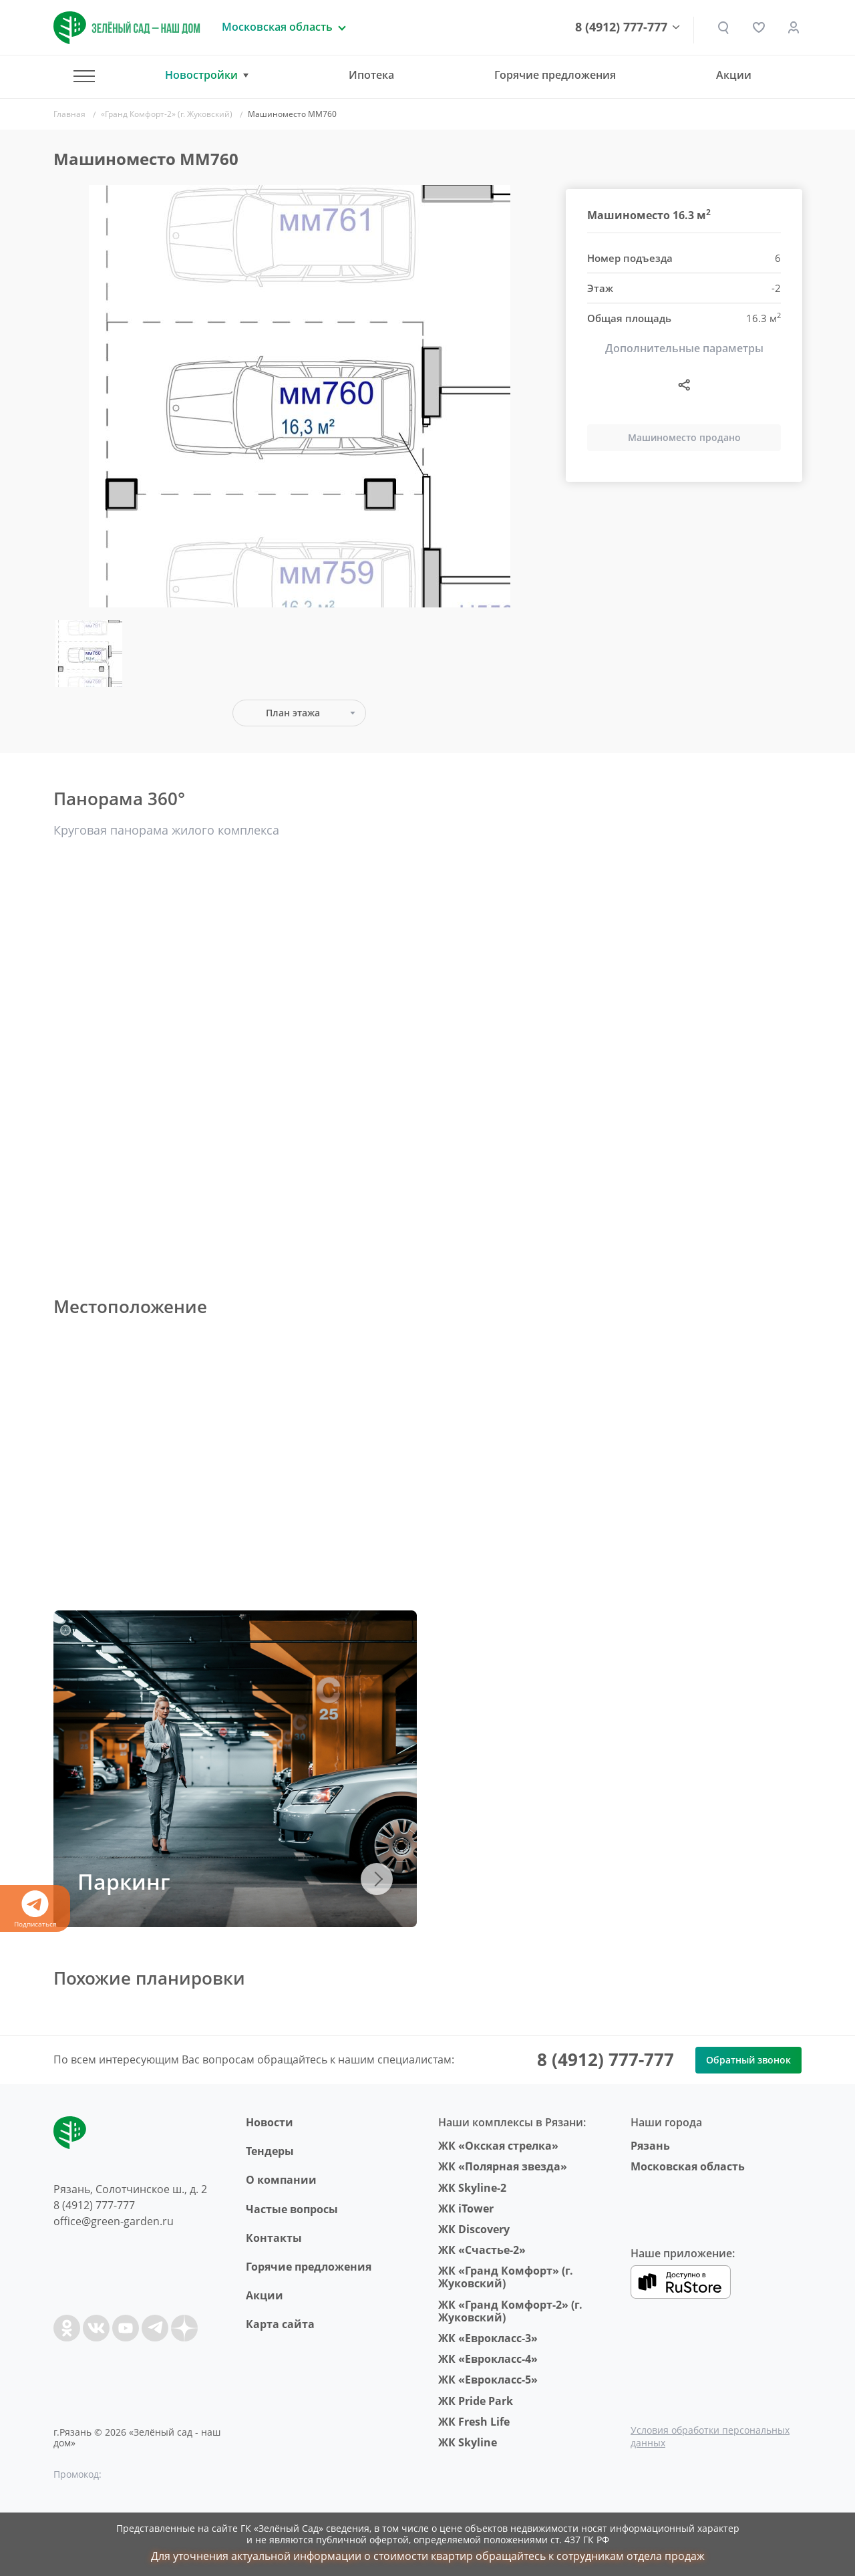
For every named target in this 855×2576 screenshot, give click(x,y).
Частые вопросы (292, 2209)
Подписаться (35, 1909)
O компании (281, 2179)
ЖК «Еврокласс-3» (488, 2338)
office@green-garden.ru (113, 2221)
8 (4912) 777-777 (622, 27)
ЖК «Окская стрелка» (498, 2145)
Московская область (688, 2166)
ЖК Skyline (467, 2442)
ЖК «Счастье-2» (482, 2250)
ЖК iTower (466, 2208)
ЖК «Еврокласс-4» (488, 2358)
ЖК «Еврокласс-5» (488, 2379)
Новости (269, 2122)
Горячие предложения (555, 74)
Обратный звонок (748, 2059)
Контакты (274, 2238)
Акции (733, 74)
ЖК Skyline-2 (472, 2187)
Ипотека (371, 74)
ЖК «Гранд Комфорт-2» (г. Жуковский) (510, 2311)
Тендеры (270, 2151)
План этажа (293, 712)
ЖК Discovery (474, 2229)
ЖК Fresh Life (474, 2421)
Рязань (650, 2145)
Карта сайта (280, 2324)
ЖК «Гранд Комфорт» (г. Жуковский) (505, 2277)
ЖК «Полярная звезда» (502, 2166)
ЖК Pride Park (475, 2401)
